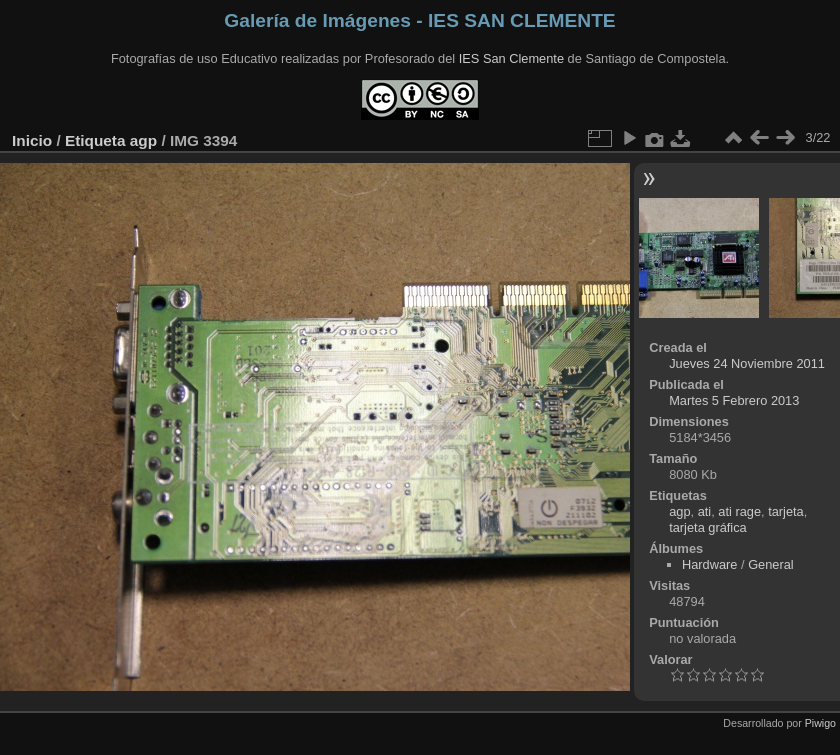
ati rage (739, 511)
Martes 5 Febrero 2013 (734, 400)
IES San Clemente (511, 58)
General (771, 564)
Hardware (709, 564)
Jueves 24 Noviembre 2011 (747, 363)
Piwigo (820, 723)
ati (705, 511)
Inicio (32, 140)
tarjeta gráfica (708, 527)
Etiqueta (95, 140)
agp (143, 140)
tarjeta (786, 511)
